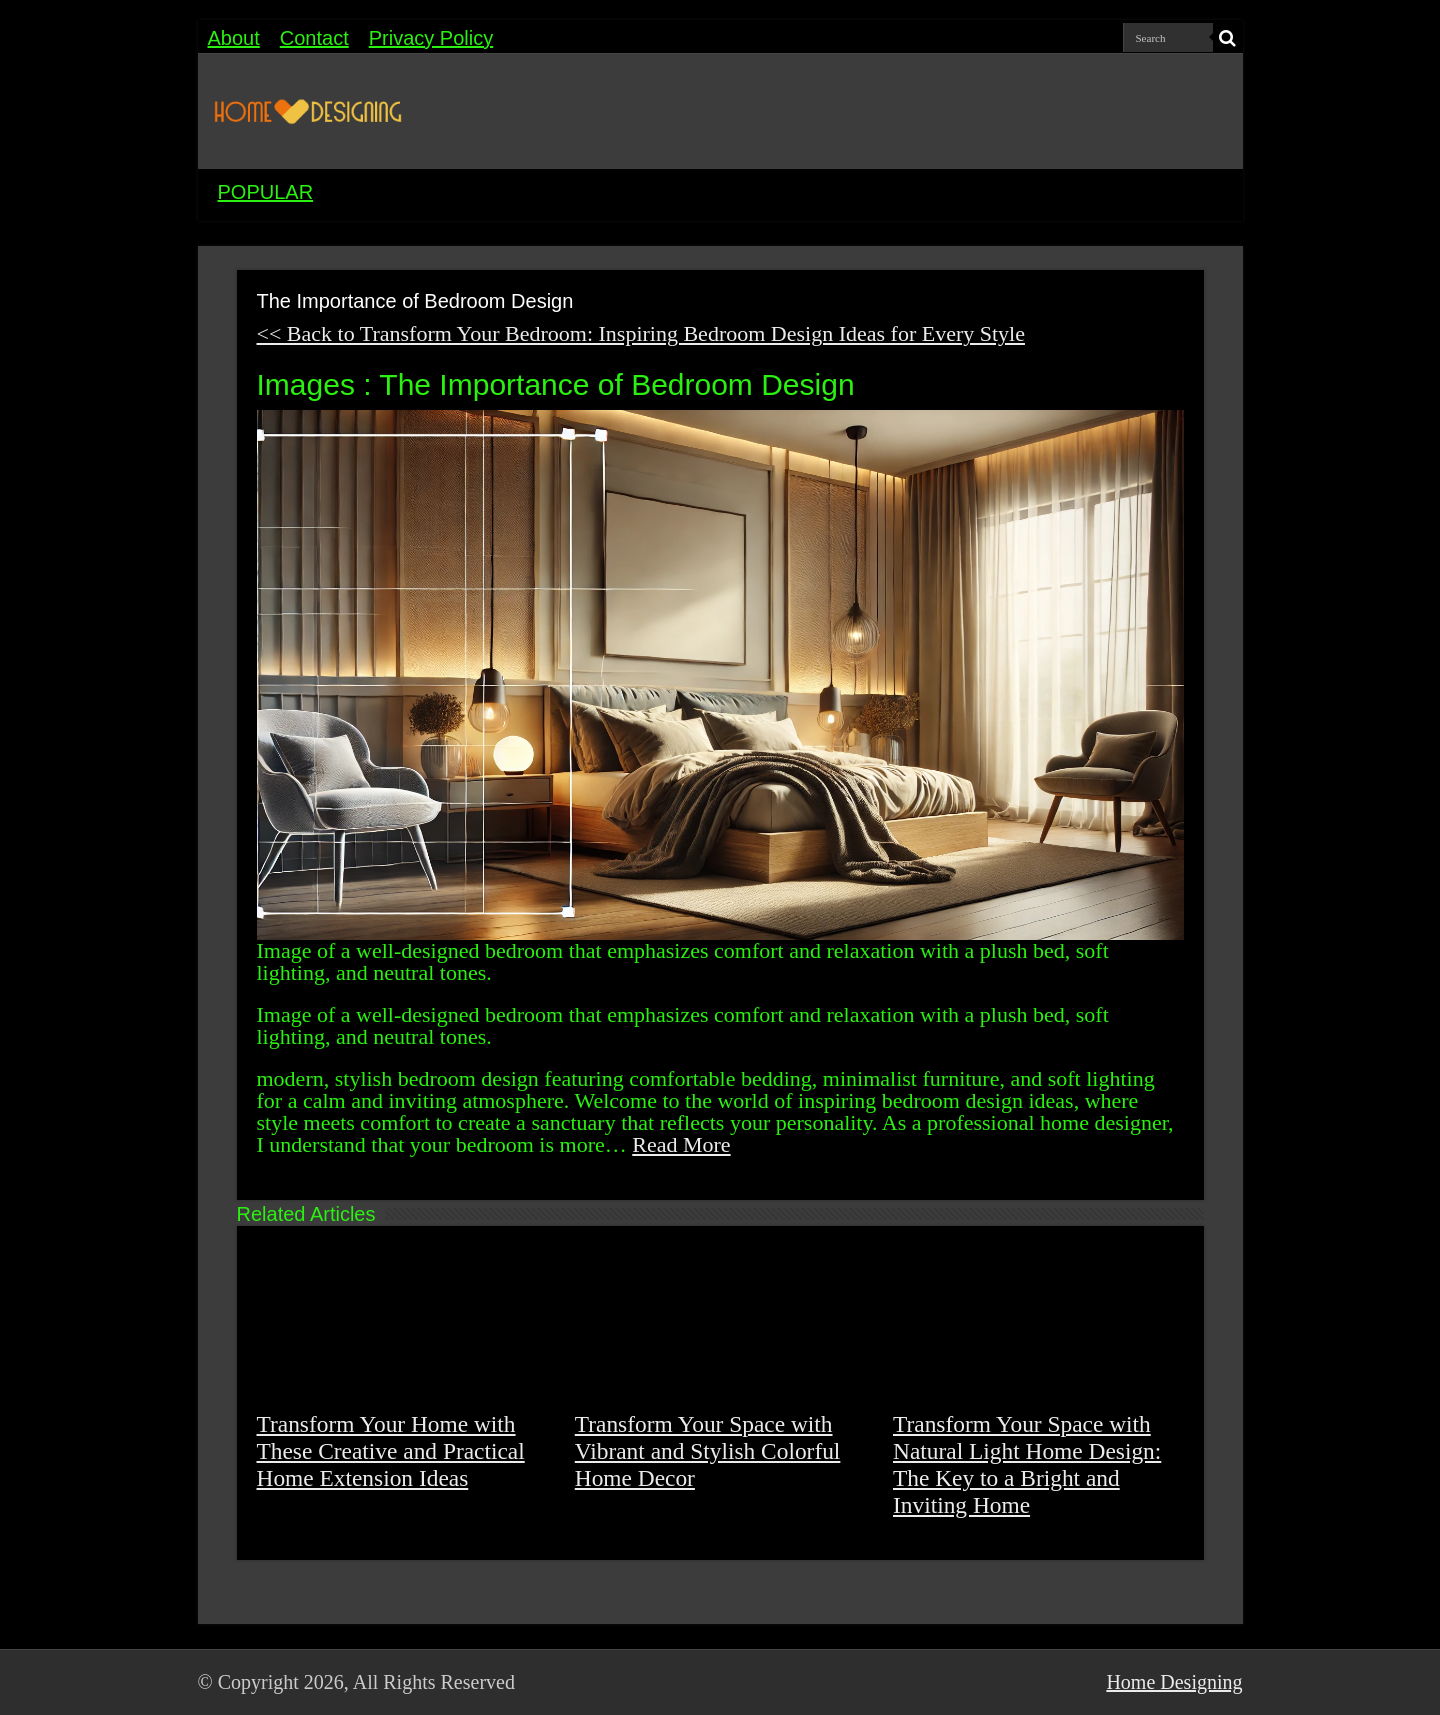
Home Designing (1174, 1682)
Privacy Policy (431, 38)
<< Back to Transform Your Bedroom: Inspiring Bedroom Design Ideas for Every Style (641, 333)
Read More (681, 1144)
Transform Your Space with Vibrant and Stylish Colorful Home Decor (708, 1451)
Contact (314, 38)
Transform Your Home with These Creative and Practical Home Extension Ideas (391, 1451)
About (234, 38)
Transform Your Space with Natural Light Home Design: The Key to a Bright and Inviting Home (1027, 1464)
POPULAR (266, 192)
